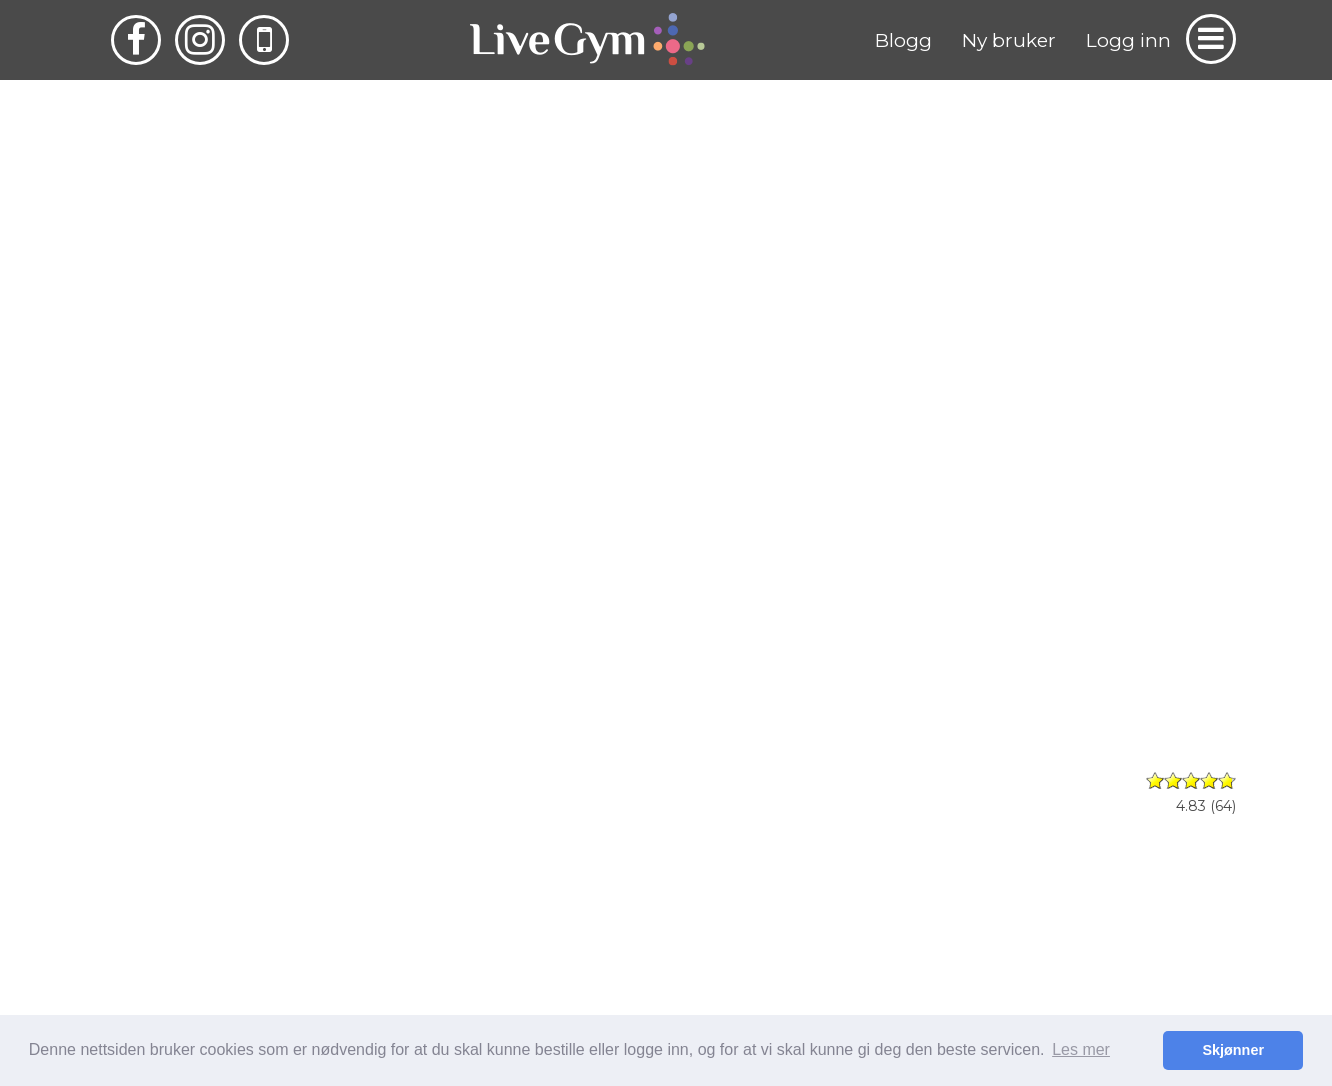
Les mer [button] (1081, 1049)
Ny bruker (1009, 40)
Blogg (903, 40)
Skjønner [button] (1233, 1050)
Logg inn (1128, 40)
